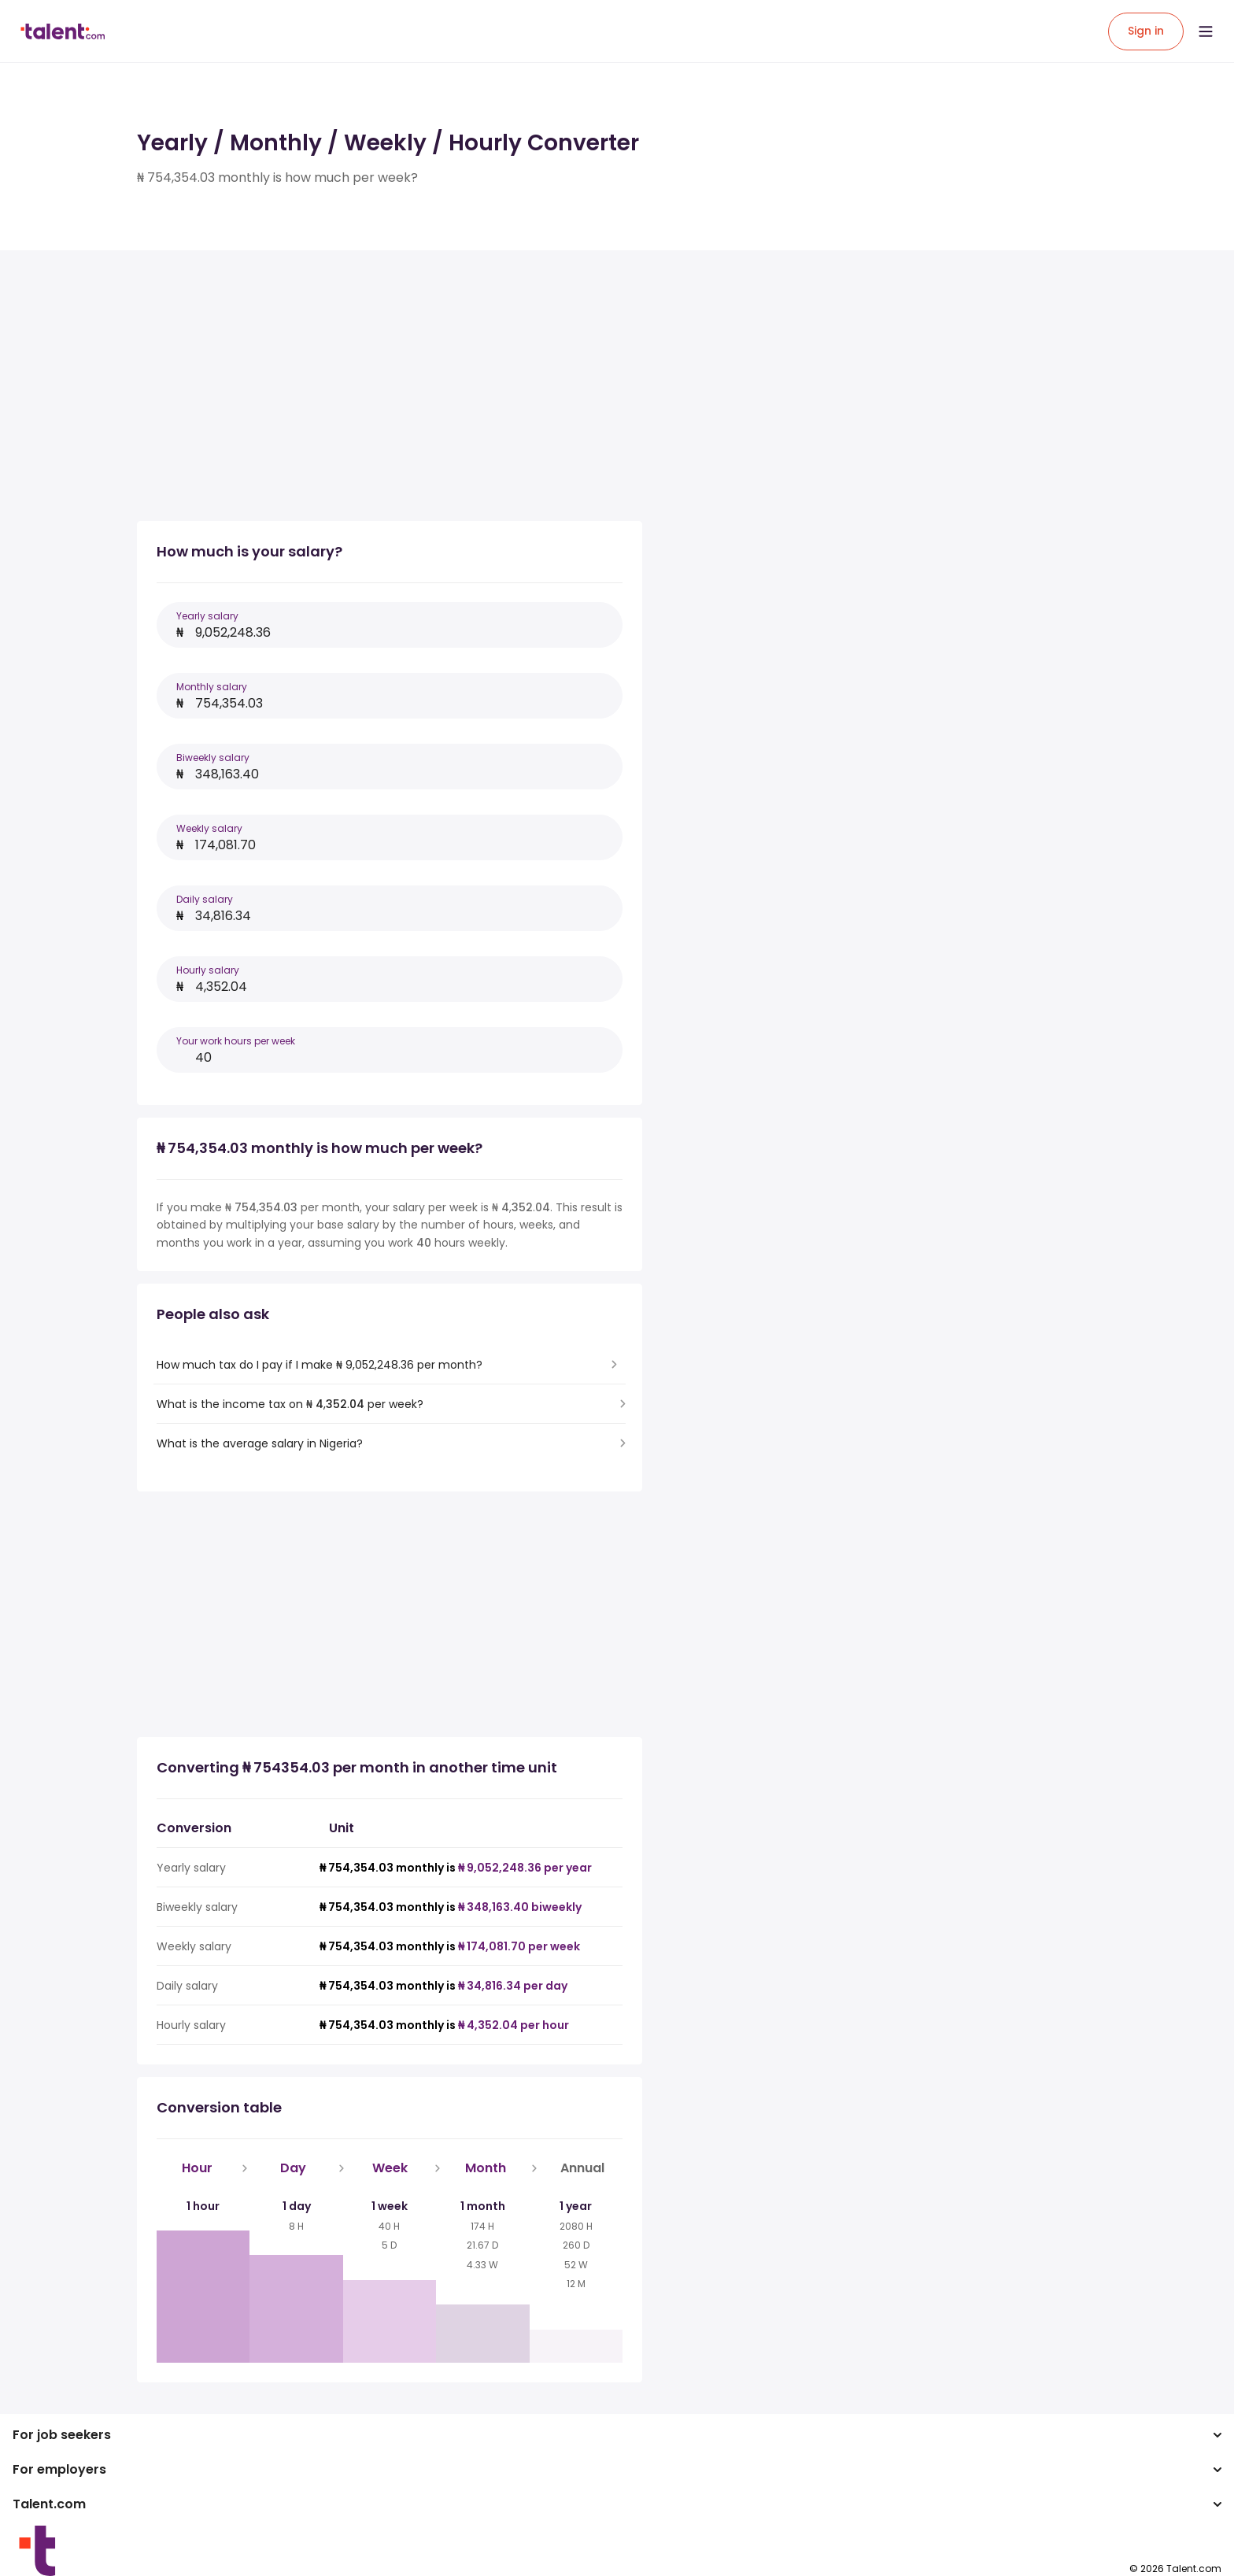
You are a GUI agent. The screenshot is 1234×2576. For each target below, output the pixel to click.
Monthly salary (211, 686)
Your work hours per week (235, 1041)
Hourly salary (207, 970)
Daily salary (204, 899)
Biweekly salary (212, 757)
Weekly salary (209, 828)
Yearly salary (207, 616)
